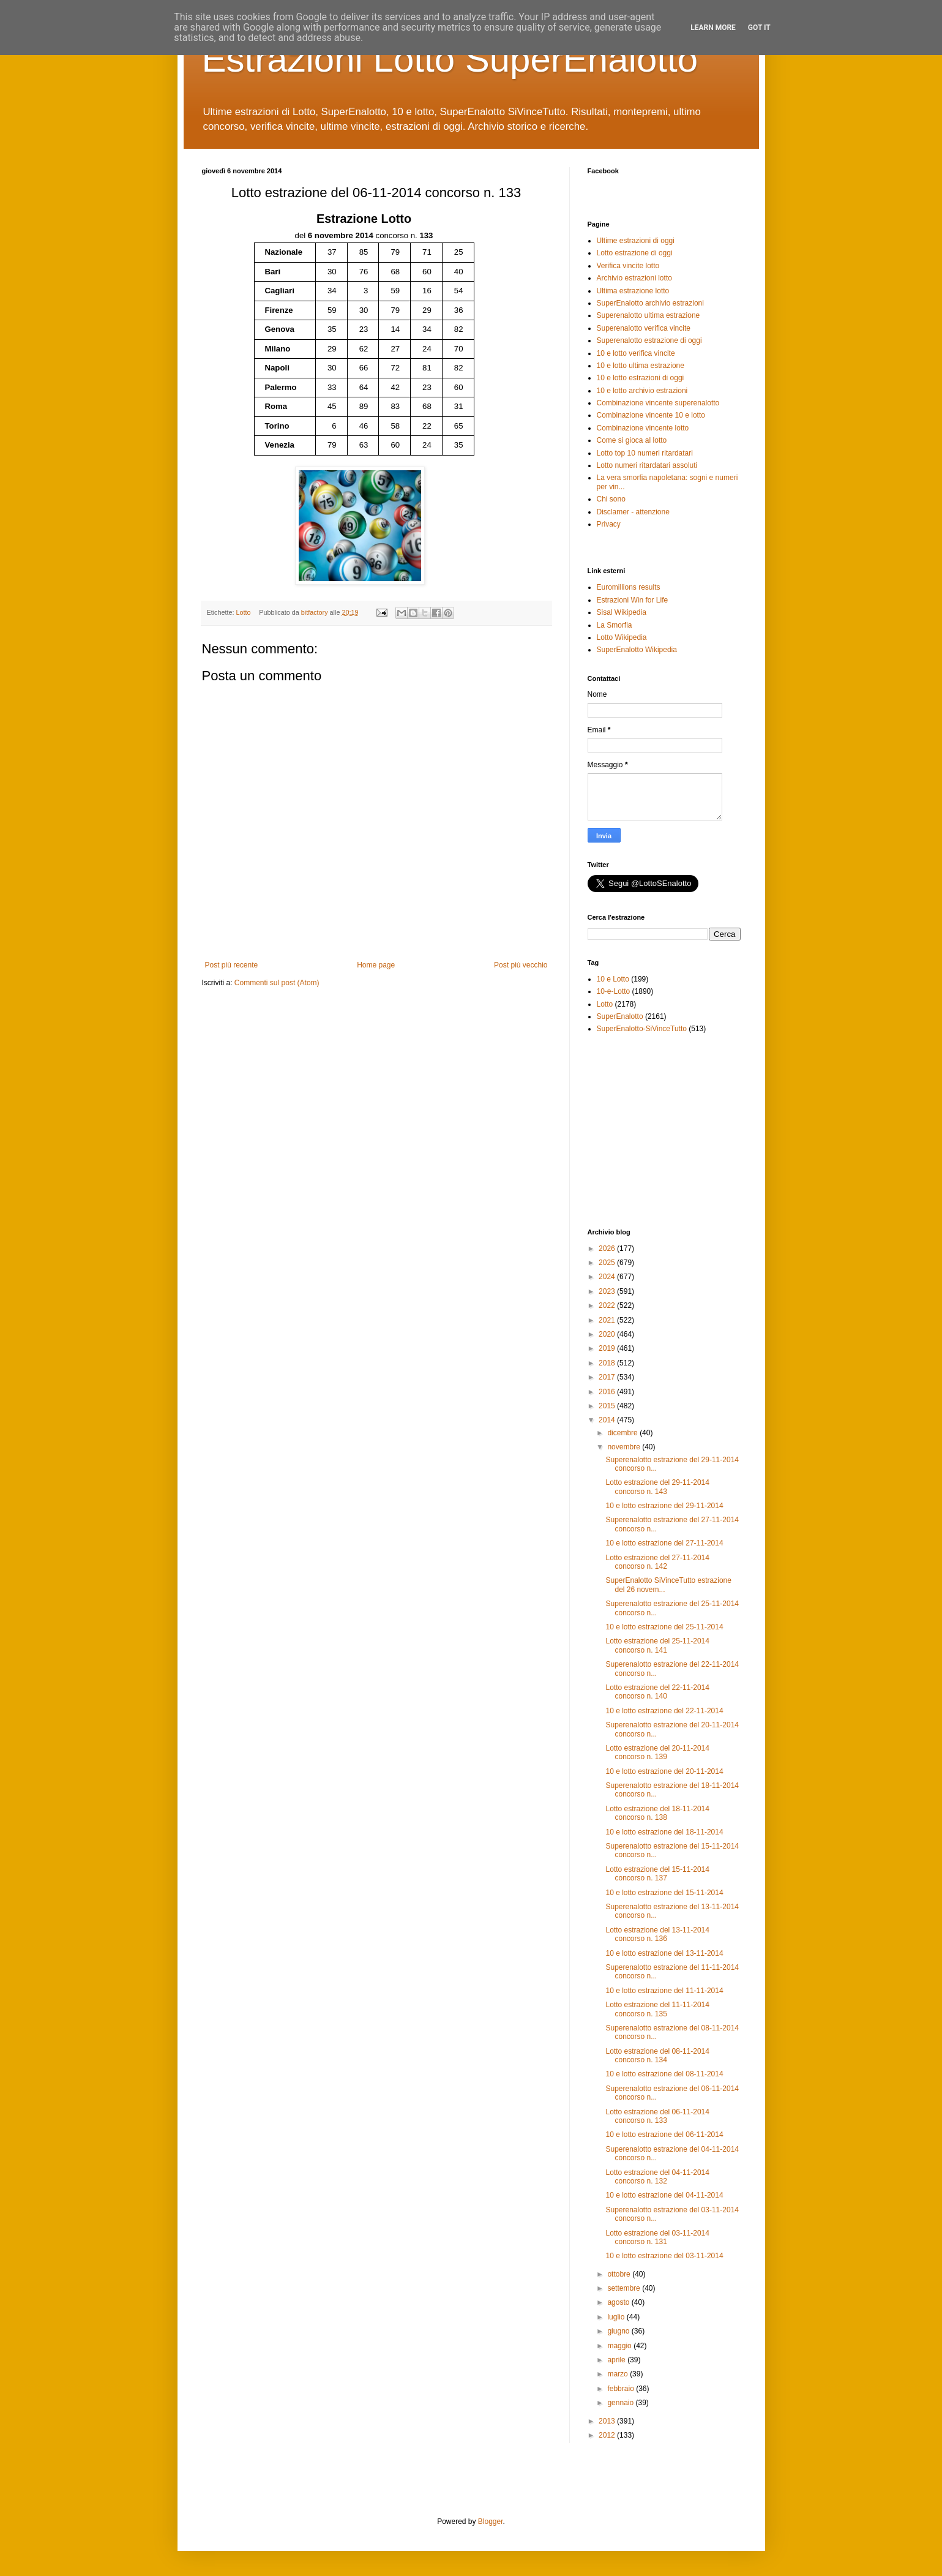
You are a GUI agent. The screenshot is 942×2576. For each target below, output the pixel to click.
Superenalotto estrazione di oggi (649, 340)
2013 (608, 2421)
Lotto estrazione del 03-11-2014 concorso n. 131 (657, 2237)
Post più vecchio (520, 965)
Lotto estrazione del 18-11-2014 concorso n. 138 (657, 1813)
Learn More (713, 27)
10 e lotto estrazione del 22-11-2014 (664, 1711)
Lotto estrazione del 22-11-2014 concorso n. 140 (657, 1691)
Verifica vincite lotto (628, 265)
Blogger (490, 2521)
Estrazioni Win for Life (632, 600)
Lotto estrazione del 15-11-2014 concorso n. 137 (657, 1873)
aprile (617, 2360)
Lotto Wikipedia (622, 637)
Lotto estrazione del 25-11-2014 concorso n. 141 (657, 1645)
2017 (608, 1377)
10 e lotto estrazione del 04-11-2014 (664, 2195)
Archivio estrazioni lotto (634, 278)
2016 (608, 1392)
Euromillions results (628, 587)
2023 (608, 1291)
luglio (616, 2317)
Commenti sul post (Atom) (277, 982)
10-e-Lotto (613, 991)
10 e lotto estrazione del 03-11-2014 (664, 2255)
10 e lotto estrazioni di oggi (640, 378)
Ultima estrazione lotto (633, 291)
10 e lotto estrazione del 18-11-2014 (664, 1832)
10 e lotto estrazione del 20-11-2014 (664, 1771)
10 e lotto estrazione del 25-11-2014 (664, 1627)
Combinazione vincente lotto (643, 428)
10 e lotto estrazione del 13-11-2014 (664, 1953)
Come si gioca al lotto (632, 440)
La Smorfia (614, 625)
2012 (608, 2435)
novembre (624, 1447)
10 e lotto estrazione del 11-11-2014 (664, 1990)
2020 (608, 1334)
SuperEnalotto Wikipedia (637, 649)
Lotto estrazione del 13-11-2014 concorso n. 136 (657, 1934)
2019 (608, 1348)
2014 (608, 1420)
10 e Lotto (613, 979)
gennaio (621, 2402)
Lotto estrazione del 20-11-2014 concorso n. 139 (657, 1752)
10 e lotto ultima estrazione (640, 365)
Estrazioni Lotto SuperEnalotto (450, 59)
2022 (608, 1305)
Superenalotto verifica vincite (643, 328)
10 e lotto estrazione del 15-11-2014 (664, 1892)
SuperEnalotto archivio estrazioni (650, 303)
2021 (608, 1320)
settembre (624, 2288)
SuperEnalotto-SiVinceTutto (642, 1028)
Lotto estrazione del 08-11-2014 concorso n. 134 (657, 2055)
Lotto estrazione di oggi (635, 253)
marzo (618, 2374)
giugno (619, 2331)
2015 (608, 1406)
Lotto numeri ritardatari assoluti (647, 465)
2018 (608, 1363)
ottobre (619, 2274)
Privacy (609, 524)
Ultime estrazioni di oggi (636, 240)
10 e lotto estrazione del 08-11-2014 (664, 2074)
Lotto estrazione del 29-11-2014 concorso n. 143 (657, 1486)
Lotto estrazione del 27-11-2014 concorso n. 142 (657, 1562)
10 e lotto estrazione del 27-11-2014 (664, 1543)
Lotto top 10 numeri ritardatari (645, 453)
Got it (759, 27)
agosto (619, 2302)
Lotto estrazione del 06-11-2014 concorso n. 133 (657, 2116)
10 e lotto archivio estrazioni (642, 390)
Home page (376, 965)
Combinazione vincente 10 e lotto (651, 415)
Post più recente (231, 965)
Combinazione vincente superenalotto (658, 403)
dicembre (623, 1433)
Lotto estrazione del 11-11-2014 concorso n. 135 (657, 2009)
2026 (608, 1248)
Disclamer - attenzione (633, 512)
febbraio (621, 2388)
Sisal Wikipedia (621, 612)
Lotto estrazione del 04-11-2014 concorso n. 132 (657, 2176)
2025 (608, 1262)
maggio (620, 2345)
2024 (608, 1276)
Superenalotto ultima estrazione (648, 315)
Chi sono (611, 499)
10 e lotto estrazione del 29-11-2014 (664, 1505)
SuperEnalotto (620, 1016)
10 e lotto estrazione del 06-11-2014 (664, 2134)
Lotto (243, 612)
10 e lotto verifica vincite (636, 353)
